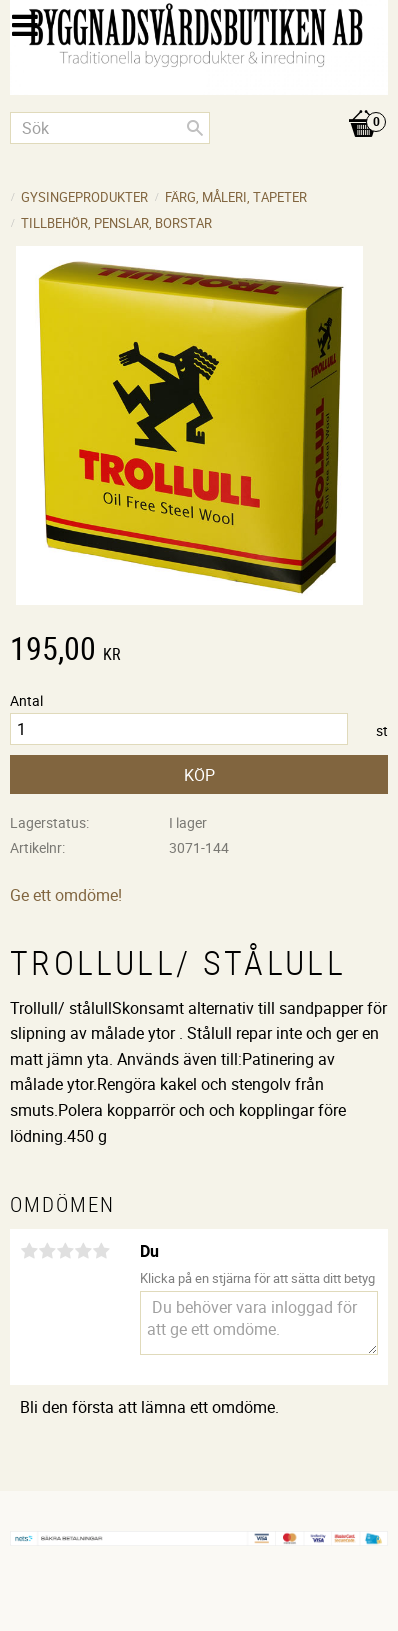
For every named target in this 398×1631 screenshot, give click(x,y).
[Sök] (195, 128)
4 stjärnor (83, 1251)
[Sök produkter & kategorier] (110, 128)
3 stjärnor (65, 1251)
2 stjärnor (47, 1251)
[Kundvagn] (199, 103)
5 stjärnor (101, 1251)
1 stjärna (29, 1251)
